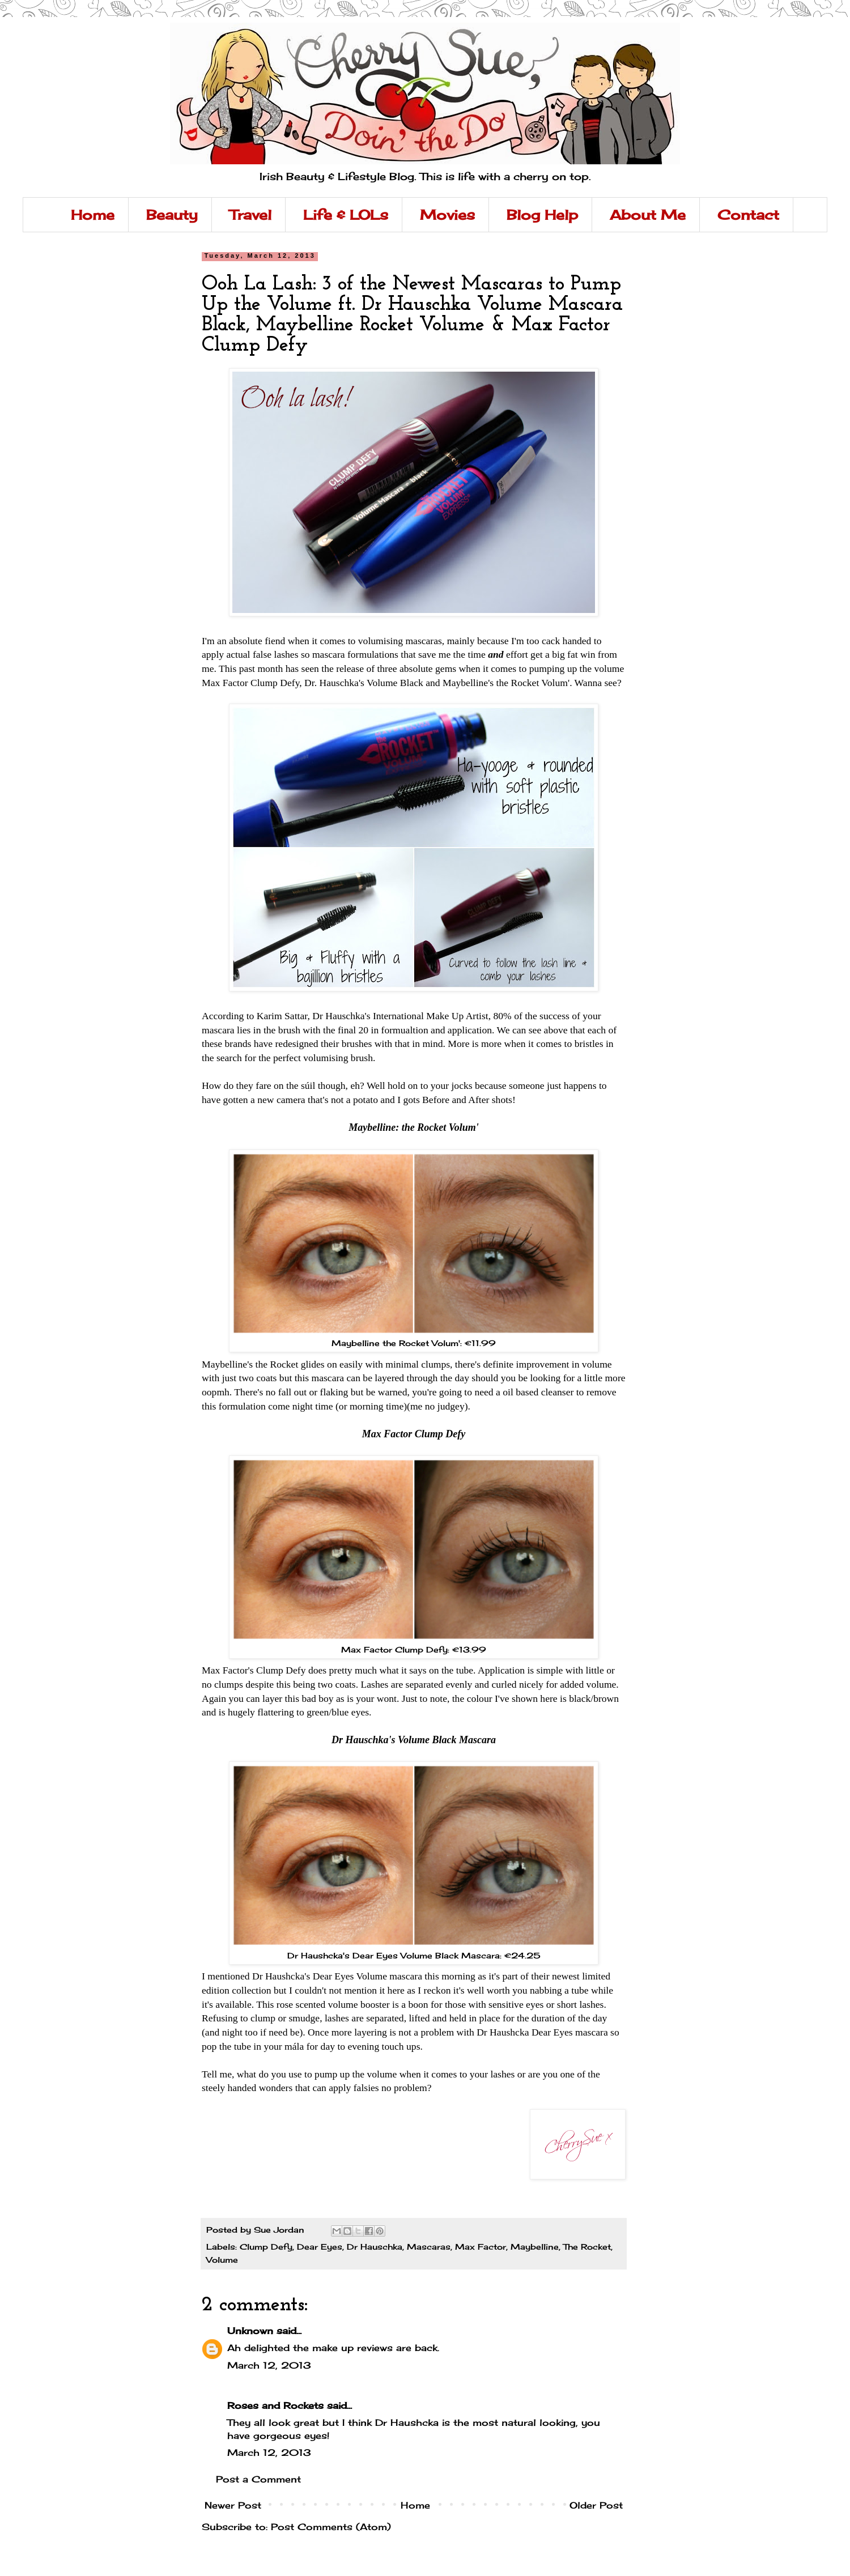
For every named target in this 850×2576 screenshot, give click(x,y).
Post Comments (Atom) (331, 2526)
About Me (648, 214)
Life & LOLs (345, 214)
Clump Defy (266, 2246)
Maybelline (535, 2246)
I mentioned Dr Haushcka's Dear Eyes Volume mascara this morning (338, 1976)
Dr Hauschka (374, 2246)
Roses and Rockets (275, 2405)
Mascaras (428, 2246)
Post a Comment (258, 2479)
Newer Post (233, 2505)
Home (92, 214)
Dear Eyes (319, 2246)
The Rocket (587, 2246)
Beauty (172, 214)
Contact (748, 214)
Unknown (250, 2330)
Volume (222, 2259)
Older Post (596, 2505)
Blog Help (542, 214)
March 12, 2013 (269, 2365)
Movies (447, 214)
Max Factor (480, 2246)
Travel (250, 214)
